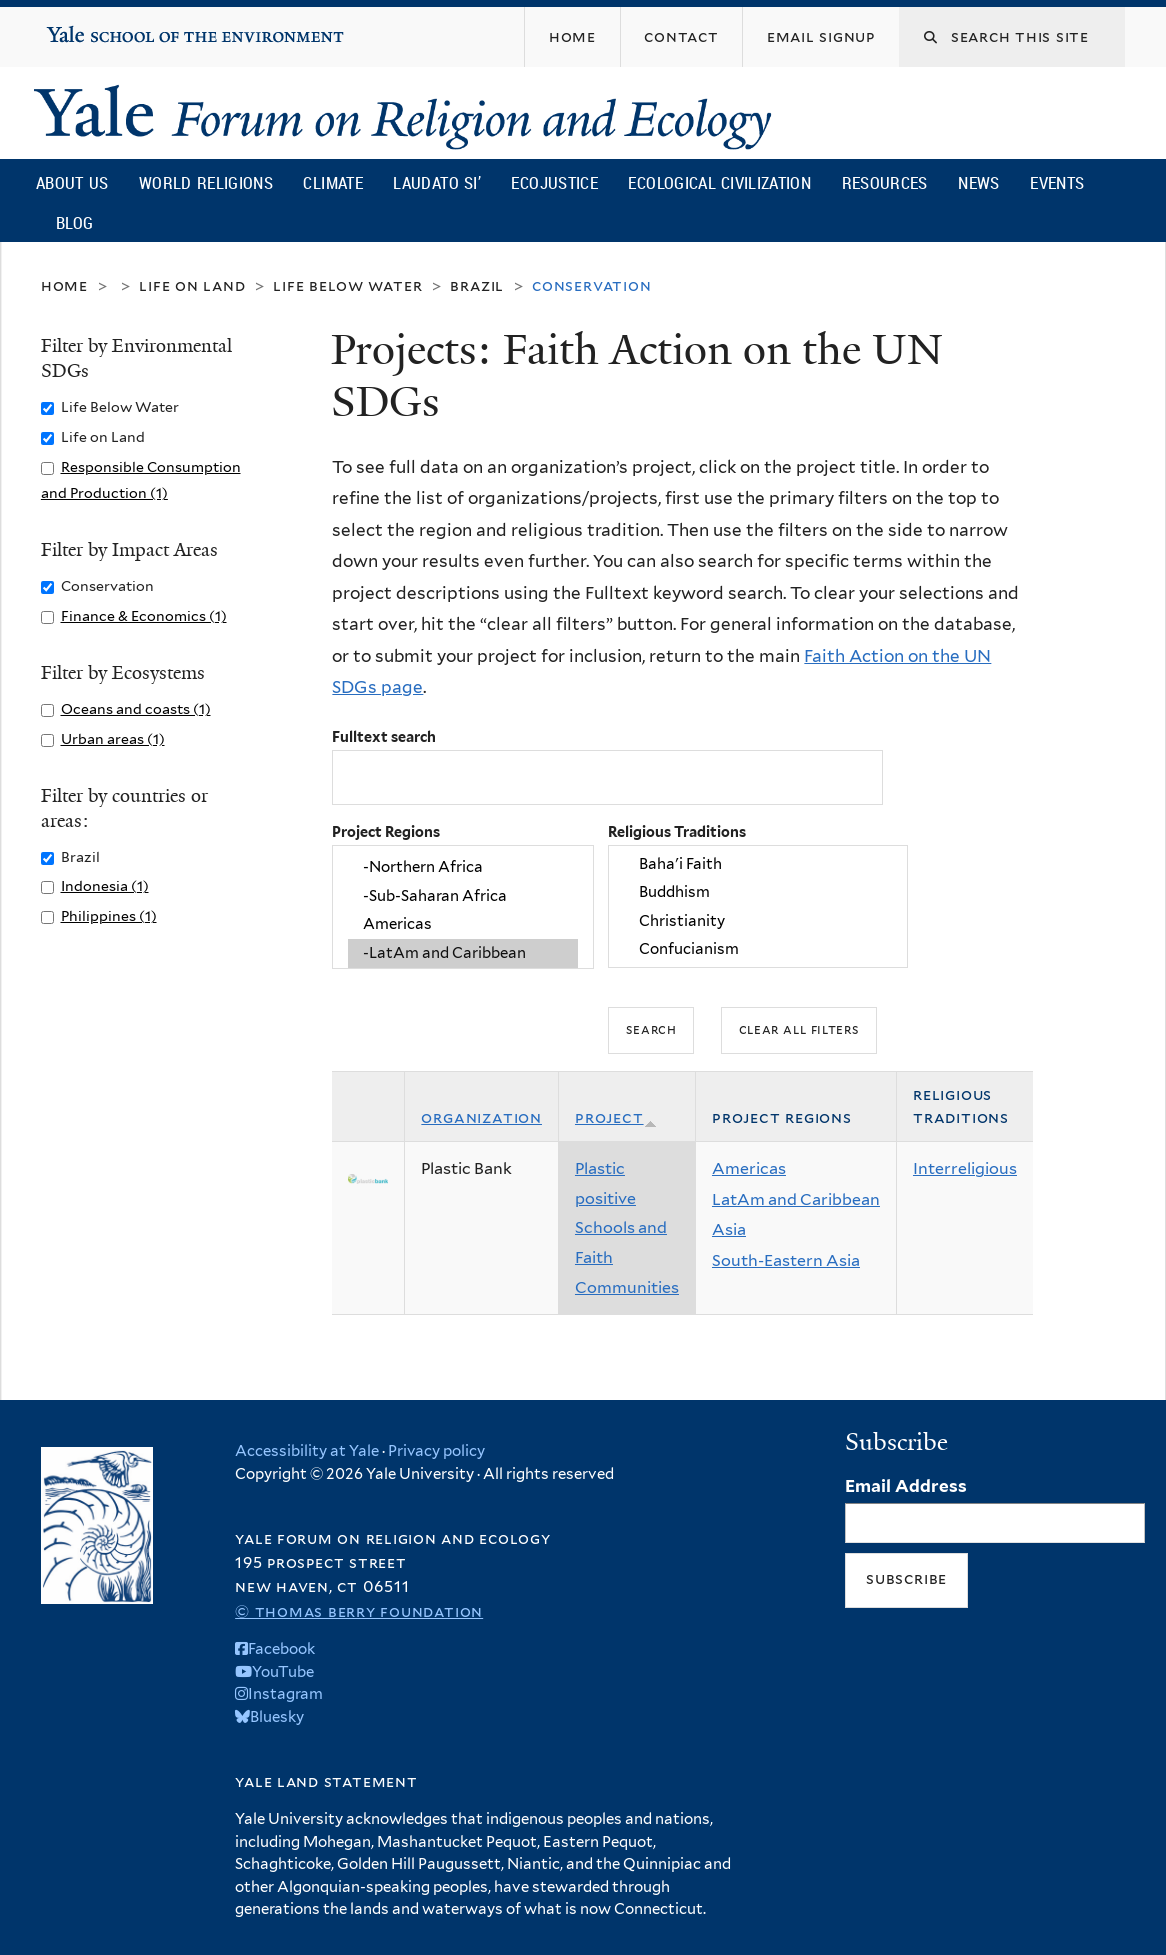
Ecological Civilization (719, 182)
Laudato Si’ (436, 182)
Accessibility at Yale (307, 1451)
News (978, 182)
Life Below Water (347, 285)
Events (1057, 182)
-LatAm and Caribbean (463, 953)
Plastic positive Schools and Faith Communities (627, 1227)
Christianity (758, 921)
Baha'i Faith (758, 864)
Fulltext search (384, 736)
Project (616, 1117)
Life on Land (192, 285)
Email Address (906, 1486)
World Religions (206, 182)
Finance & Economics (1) (144, 615)
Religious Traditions (677, 831)
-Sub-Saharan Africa (463, 896)
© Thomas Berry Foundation (359, 1611)
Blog (74, 222)
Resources (885, 182)
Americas (463, 925)
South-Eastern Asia (786, 1260)
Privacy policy (436, 1451)
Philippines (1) (109, 915)
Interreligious (965, 1168)
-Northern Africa (463, 868)
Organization (481, 1117)
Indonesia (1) (105, 885)
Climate (332, 182)
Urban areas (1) (113, 738)
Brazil (477, 285)
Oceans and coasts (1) (136, 708)
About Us (72, 182)
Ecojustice (554, 182)
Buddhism (758, 893)
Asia (729, 1229)
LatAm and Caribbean (796, 1199)
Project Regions (386, 831)
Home (64, 285)
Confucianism (758, 950)
